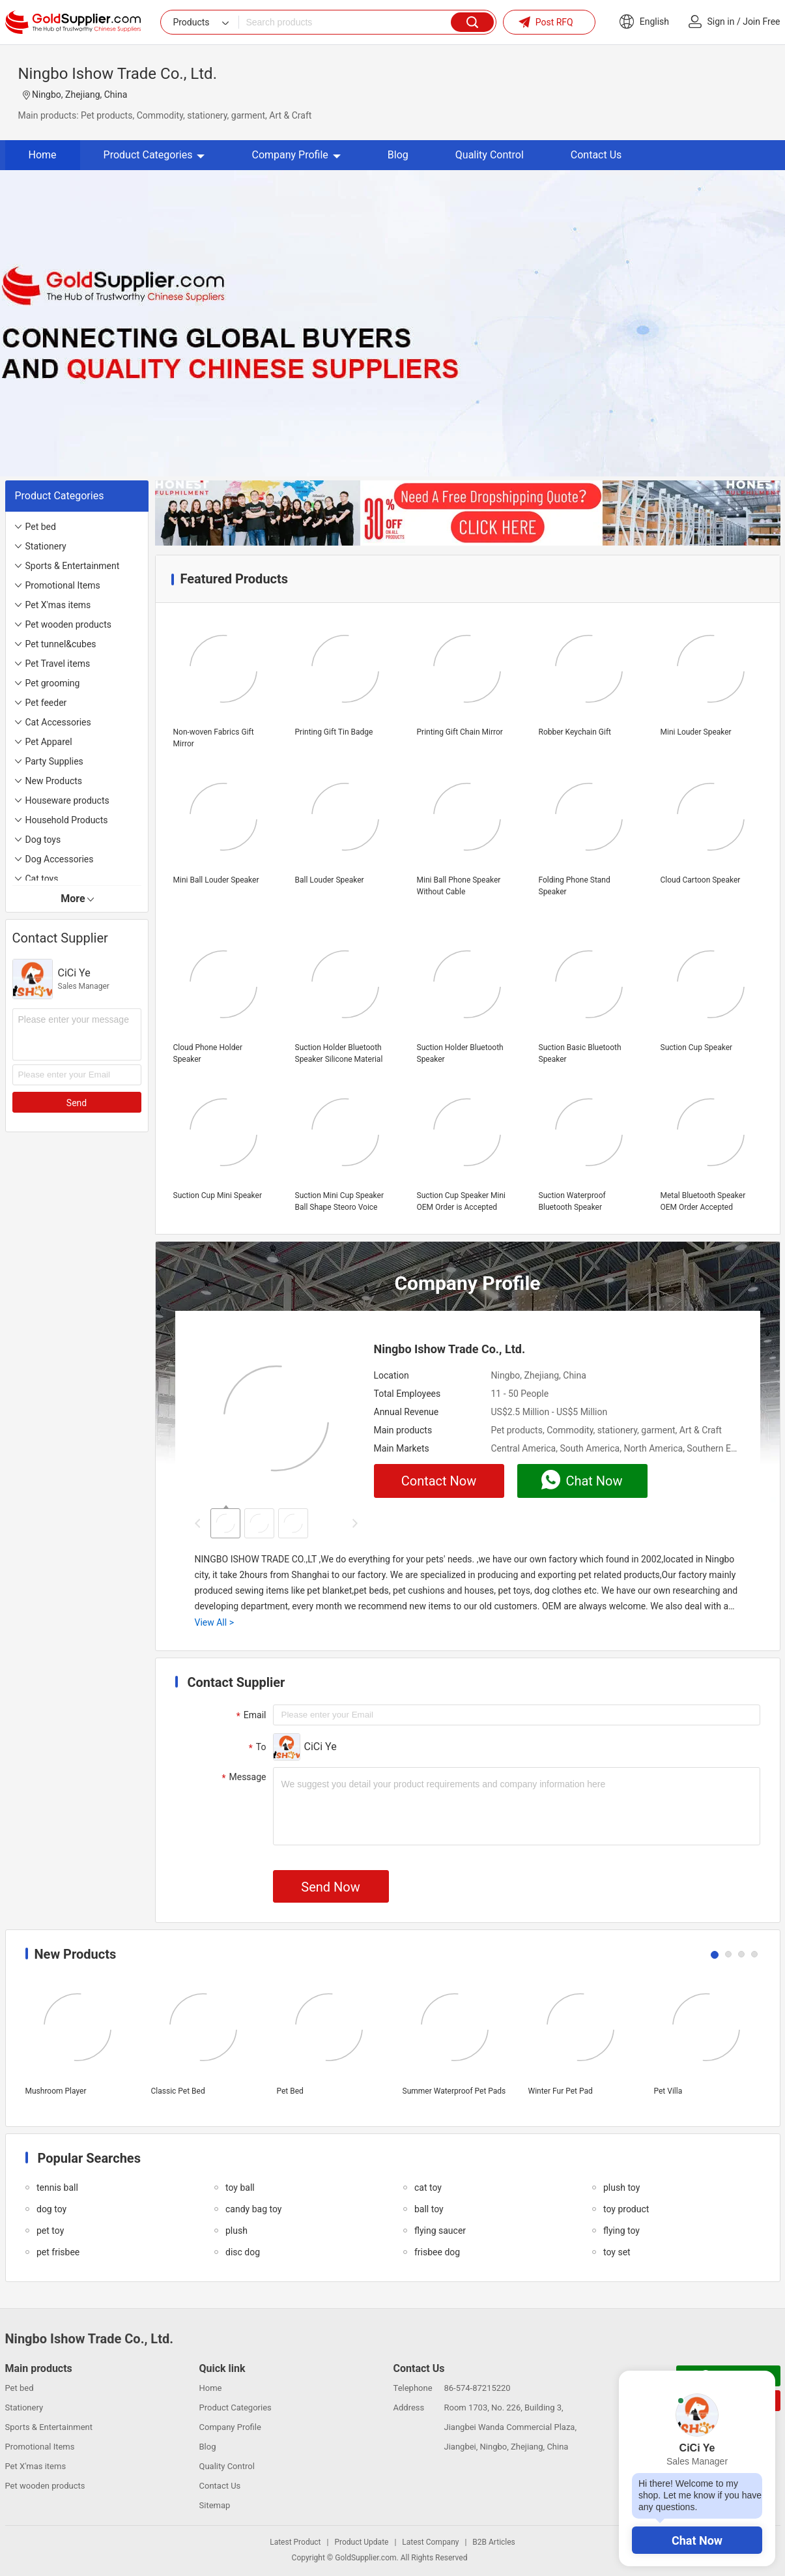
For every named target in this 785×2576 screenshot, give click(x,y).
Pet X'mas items (58, 605)
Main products (403, 1430)
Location (391, 1375)
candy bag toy (253, 2209)
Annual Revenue (406, 1412)
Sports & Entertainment (72, 566)
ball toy (429, 2209)
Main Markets (401, 1448)
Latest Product (295, 2542)
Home (43, 155)
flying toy (621, 2230)
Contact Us (596, 155)
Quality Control (489, 155)
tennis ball (57, 2187)
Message (242, 1777)
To (256, 1747)
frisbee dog (437, 2252)
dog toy (51, 2209)
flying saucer (440, 2230)
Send (76, 1103)
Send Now (330, 1887)
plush (236, 2230)
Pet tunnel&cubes (60, 644)
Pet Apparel (48, 742)
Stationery (45, 546)
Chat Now (697, 2540)
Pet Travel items (58, 663)
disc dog (242, 2252)
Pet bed (40, 526)
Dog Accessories (59, 859)
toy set (617, 2252)
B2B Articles (493, 2542)
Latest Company (430, 2542)
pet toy (50, 2230)
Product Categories (154, 155)
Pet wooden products (68, 624)
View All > (214, 1622)
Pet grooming (52, 683)
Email (249, 1715)
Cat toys (42, 878)
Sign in (721, 21)
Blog (398, 155)
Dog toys (43, 839)
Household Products (66, 820)
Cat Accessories (58, 722)
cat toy (428, 2187)
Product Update (361, 2542)
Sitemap (215, 2505)
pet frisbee (57, 2252)
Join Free (761, 21)
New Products (54, 781)
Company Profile (295, 155)
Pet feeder (46, 702)
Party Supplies (54, 761)
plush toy (621, 2187)
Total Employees (407, 1393)
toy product (626, 2209)
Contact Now (439, 1481)
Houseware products (67, 800)
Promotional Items (62, 585)
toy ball (240, 2187)
